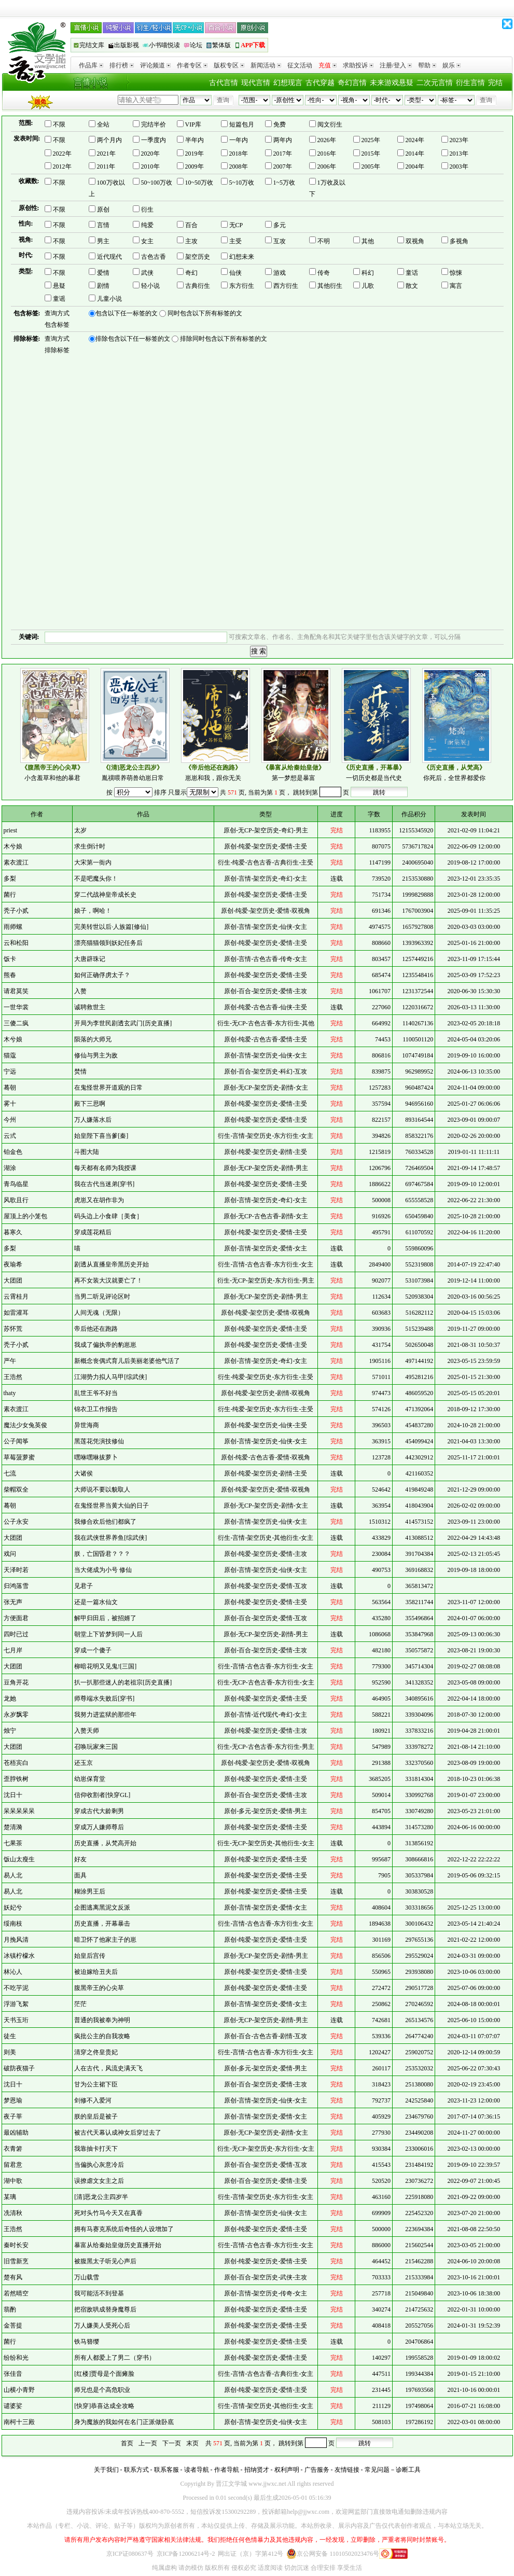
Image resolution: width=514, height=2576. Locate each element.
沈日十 (13, 1795)
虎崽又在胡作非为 (99, 1200)
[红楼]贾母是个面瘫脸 (104, 2373)
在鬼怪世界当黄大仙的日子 (111, 1505)
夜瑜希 (13, 1264)
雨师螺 (13, 926)
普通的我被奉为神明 (102, 2020)
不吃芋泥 (16, 1988)
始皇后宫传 (89, 1955)
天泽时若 (16, 1570)
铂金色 (13, 1151)
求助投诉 (358, 65)
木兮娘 (13, 846)
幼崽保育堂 (89, 1779)
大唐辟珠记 (89, 959)
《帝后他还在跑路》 (213, 767)
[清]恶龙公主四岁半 (101, 2197)
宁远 (10, 1071)
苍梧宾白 (16, 1762)
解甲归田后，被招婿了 (105, 1618)
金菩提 (13, 2325)
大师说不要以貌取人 (102, 1489)
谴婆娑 (13, 2406)
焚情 (80, 1071)
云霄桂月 (16, 1296)
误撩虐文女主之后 (99, 2180)
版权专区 (229, 65)
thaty (10, 1393)
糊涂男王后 (89, 1891)
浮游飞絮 (16, 2004)
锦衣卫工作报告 (96, 1409)
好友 (80, 1859)
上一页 (147, 2443)
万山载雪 (86, 2277)
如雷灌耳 (16, 1312)
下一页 (171, 2443)
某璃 (10, 2197)
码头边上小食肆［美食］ (108, 1216)
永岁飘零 (16, 1714)
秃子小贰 (16, 910)
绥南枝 (13, 1923)
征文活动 (299, 65)
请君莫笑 (16, 991)
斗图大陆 (86, 1151)
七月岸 (13, 1650)
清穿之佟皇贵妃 (96, 2052)
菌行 (10, 894)
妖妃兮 (13, 1907)
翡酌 (10, 2309)
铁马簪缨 (86, 2341)
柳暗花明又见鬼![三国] (105, 1666)
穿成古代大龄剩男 (99, 1811)
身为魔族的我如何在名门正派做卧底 (124, 2422)
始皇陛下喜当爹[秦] (101, 1135)
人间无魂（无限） (99, 1312)
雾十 (10, 1103)
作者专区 (192, 65)
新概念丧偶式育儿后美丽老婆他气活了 (127, 1360)
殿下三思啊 (89, 1103)
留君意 (13, 2164)
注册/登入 (396, 65)
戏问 (10, 1553)
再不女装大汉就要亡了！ (108, 1280)
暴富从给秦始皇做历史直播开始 (117, 2245)
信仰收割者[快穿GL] (102, 1795)
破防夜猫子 (19, 2068)
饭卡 (10, 959)
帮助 (427, 65)
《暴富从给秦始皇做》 (293, 767)
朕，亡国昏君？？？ (102, 1553)
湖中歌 (13, 2180)
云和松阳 (16, 942)
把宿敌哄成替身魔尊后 (105, 2309)
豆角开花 (16, 1682)
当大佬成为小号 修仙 (103, 1570)
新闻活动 (266, 65)
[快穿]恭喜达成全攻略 (104, 2406)
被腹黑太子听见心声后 (105, 2261)
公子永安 (16, 1521)
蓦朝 (10, 1087)
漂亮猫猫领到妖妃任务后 (108, 942)
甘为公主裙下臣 (96, 2084)
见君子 (83, 1586)
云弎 (10, 1135)
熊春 (10, 975)
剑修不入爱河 (93, 2100)
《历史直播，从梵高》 (454, 767)
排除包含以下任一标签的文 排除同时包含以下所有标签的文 (178, 339)
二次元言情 (434, 83)
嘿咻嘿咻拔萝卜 (96, 1457)
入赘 (80, 991)
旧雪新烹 (16, 2261)
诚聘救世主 (89, 1007)
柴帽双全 (16, 1489)
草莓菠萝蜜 (19, 1457)
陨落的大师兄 (93, 1039)
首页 (127, 2443)
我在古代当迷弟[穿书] (104, 1184)
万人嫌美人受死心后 (102, 2325)
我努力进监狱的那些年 (105, 1714)
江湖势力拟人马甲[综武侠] (110, 1377)
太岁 (80, 830)
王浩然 (13, 1377)
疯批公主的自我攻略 (102, 2036)
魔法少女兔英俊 (25, 1425)
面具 (80, 1875)
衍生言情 (470, 83)
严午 (10, 1360)
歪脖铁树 (16, 1779)
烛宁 (10, 1730)
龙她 (10, 1698)
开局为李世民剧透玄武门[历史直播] (123, 1023)
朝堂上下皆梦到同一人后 (108, 1634)
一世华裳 (16, 1007)
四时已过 (16, 1634)
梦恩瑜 (13, 2100)
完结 (495, 83)
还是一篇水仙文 (96, 1602)
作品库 (91, 65)
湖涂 (10, 1168)
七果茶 (13, 1843)
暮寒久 (13, 1232)
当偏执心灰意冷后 (99, 2164)
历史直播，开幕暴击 (102, 1923)
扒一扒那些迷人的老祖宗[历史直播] (123, 1682)
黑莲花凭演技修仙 (99, 1441)
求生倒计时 (89, 846)
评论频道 (155, 65)
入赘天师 (86, 1730)
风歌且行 (16, 1200)
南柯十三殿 (19, 2422)
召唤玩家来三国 (96, 1746)
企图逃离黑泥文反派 (102, 1907)
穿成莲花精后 (93, 1232)
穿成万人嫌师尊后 (99, 1827)
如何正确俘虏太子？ (102, 975)
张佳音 (13, 2373)
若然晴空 (16, 2293)
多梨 (10, 878)
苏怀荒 (13, 1328)
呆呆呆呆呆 (19, 1811)
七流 (10, 1473)
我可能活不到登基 (99, 2293)
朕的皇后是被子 (96, 2116)
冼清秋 (13, 2213)
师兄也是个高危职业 (102, 2389)
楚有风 (13, 2277)
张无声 (13, 1602)
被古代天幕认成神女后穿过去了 (117, 2132)
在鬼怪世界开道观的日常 (108, 1087)
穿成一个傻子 (93, 1650)
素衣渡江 (16, 862)
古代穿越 (320, 83)
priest (11, 830)
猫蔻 (10, 1055)
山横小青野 (19, 2389)
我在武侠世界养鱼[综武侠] (110, 1537)
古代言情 (223, 83)
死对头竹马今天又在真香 (108, 2213)
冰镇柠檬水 (19, 1955)
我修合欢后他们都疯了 (105, 1521)
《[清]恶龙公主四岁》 (133, 767)
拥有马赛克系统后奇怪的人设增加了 (124, 2229)
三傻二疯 (16, 1023)
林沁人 (13, 1971)
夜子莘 (13, 2116)
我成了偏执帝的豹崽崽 (105, 1344)
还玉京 (83, 1762)
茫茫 (80, 2004)
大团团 (13, 1280)
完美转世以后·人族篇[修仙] (111, 926)
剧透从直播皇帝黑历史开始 (111, 1264)
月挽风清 (16, 1939)
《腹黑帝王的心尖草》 (52, 767)
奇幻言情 (352, 83)
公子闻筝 (16, 1441)
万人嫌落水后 (93, 1119)
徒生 (10, 2036)
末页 (192, 2443)
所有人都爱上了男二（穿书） (114, 2357)
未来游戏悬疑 (391, 83)
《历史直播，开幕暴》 (374, 767)
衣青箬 (13, 2148)
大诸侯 (83, 1473)
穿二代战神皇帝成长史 (105, 894)
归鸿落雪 (16, 1586)
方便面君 (16, 1618)
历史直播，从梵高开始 (105, 1843)
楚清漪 (13, 1827)
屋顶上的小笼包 (25, 1216)
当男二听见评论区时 (102, 1296)
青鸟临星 (16, 1184)
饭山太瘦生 (19, 1859)
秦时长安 (16, 2245)
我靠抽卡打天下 (96, 2148)
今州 (10, 1119)
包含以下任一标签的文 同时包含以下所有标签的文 (165, 313)
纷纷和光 (16, 2357)
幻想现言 (287, 83)
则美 (10, 2052)
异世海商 (86, 1425)
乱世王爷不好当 (96, 1393)
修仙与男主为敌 (96, 1055)
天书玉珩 (16, 2020)
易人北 (13, 1875)
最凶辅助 (16, 2132)
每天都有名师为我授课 (105, 1168)
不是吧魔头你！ (96, 878)
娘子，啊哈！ (93, 910)
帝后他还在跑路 (96, 1328)
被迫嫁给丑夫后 (96, 1971)
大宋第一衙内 (93, 862)
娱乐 (451, 65)
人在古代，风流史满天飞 (108, 2068)
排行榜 (121, 65)
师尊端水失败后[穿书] (104, 1698)
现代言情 (255, 83)
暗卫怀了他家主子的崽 (105, 1939)
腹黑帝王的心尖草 (99, 1988)
